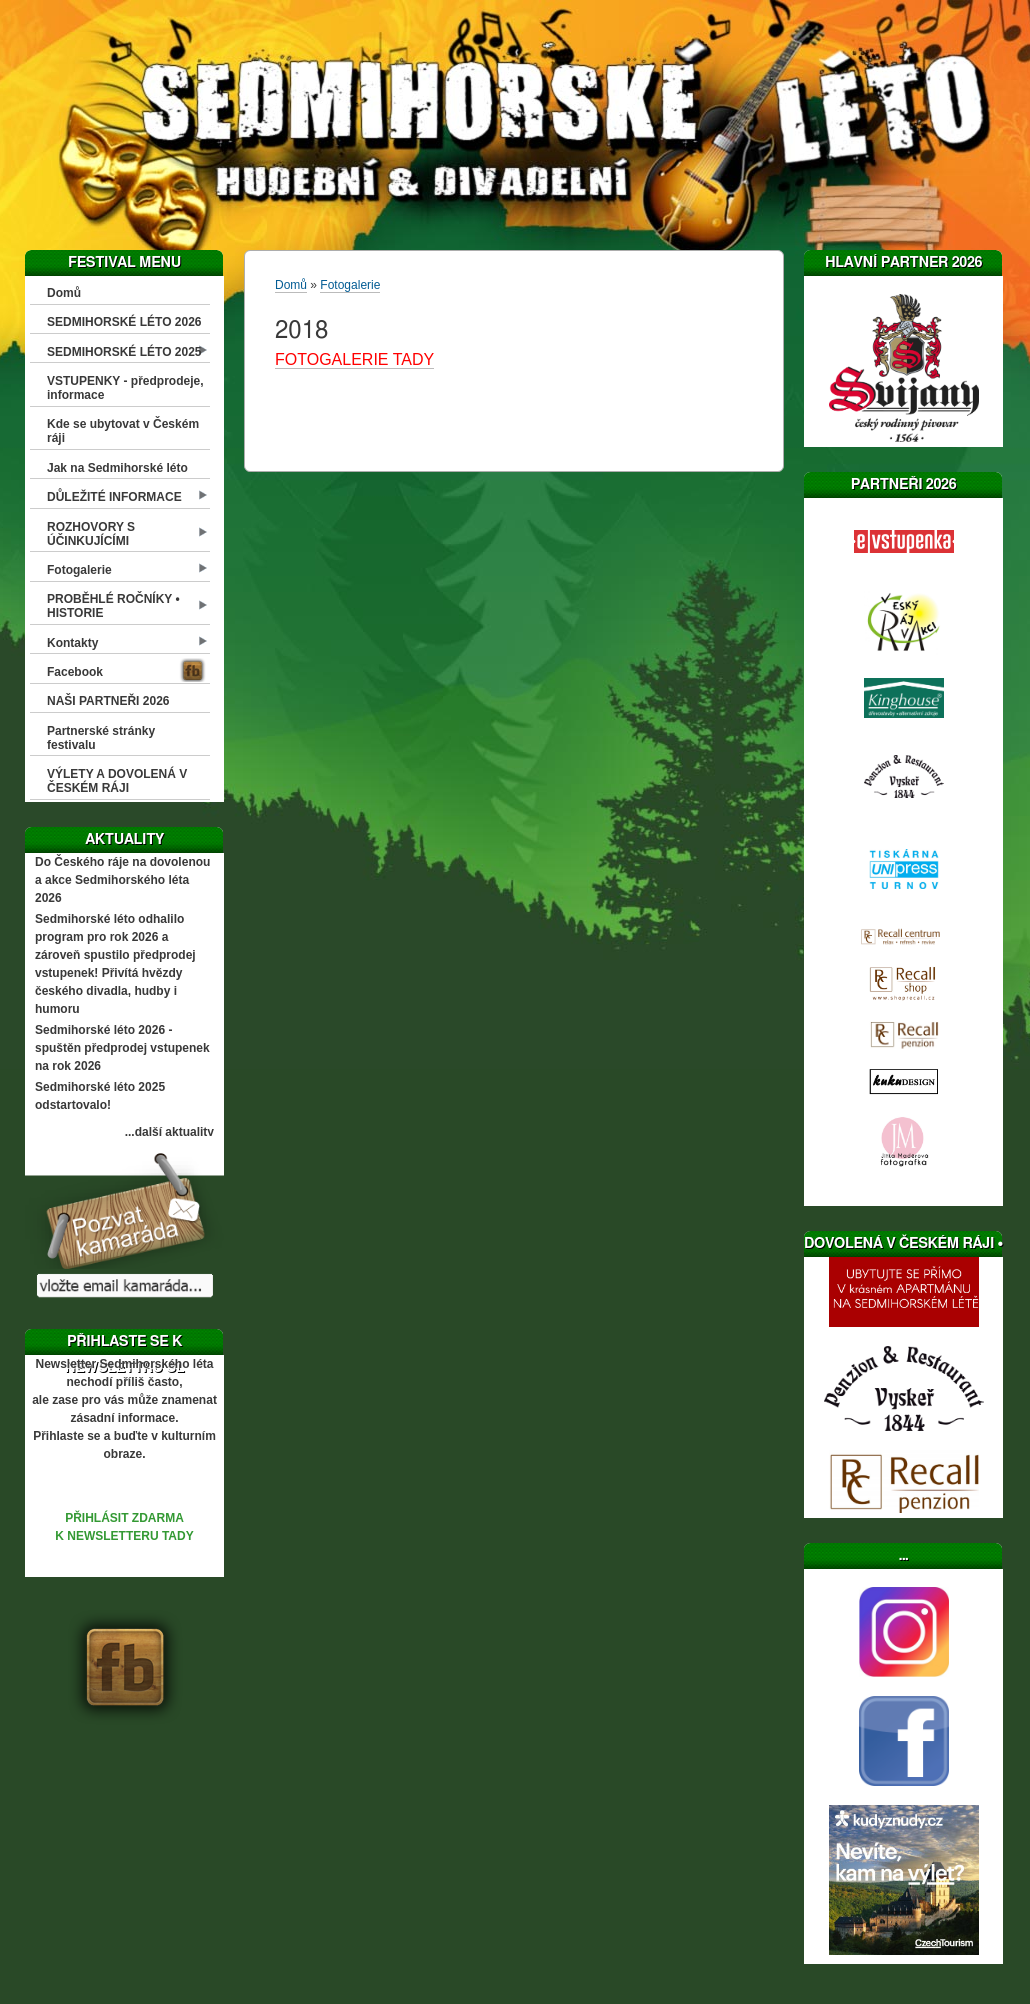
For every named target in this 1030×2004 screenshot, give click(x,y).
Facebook (75, 672)
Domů (64, 293)
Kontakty (72, 643)
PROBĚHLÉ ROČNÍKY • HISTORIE (113, 606)
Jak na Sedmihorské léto (117, 468)
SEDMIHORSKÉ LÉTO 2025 (124, 352)
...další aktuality (169, 1132)
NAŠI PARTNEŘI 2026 (108, 701)
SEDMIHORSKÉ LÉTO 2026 (124, 322)
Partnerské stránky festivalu (101, 738)
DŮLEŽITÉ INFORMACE (114, 497)
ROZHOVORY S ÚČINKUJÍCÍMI (91, 534)
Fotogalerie (79, 570)
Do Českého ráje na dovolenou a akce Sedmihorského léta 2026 (122, 880)
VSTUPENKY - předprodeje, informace (125, 388)
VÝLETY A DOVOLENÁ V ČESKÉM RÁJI (117, 781)
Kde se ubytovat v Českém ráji (123, 431)
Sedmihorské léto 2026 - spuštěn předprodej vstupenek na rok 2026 (122, 1048)
